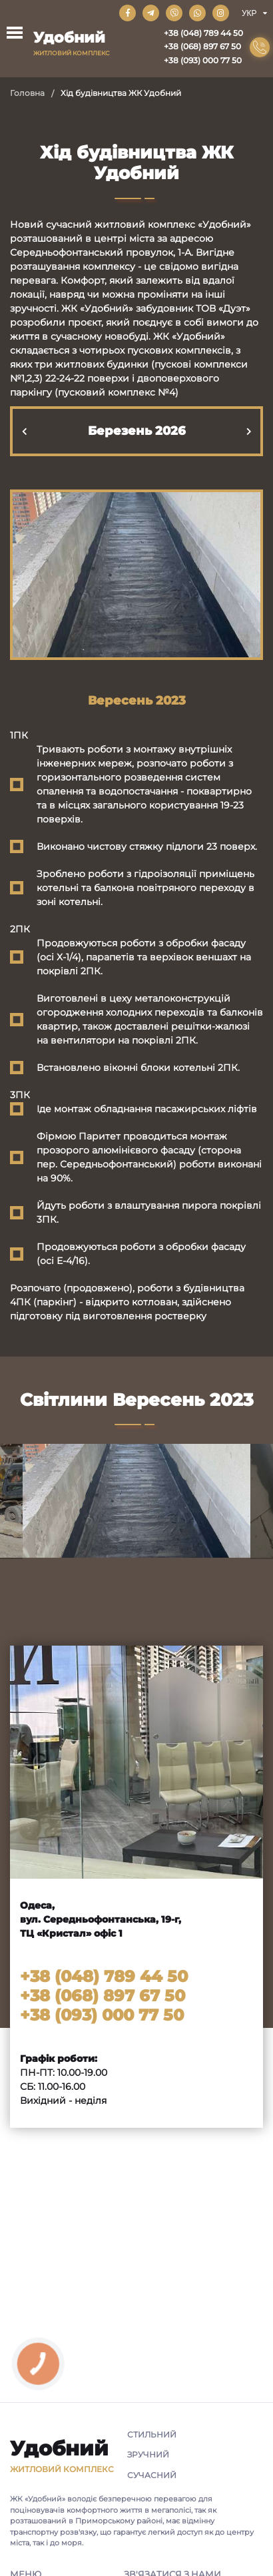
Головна (27, 93)
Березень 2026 (137, 431)
